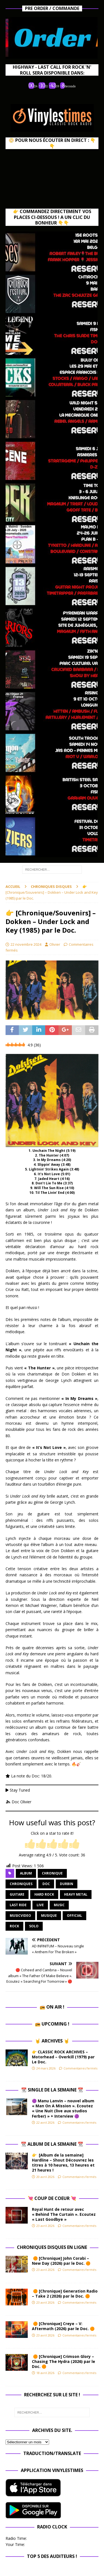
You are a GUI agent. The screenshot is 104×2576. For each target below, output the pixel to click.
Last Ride (18, 1905)
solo (34, 1926)
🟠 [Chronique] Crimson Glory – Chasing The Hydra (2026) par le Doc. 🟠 (63, 2361)
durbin (66, 1883)
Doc (46, 1883)
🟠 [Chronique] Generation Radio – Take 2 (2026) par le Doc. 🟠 (65, 2293)
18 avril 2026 (45, 2373)
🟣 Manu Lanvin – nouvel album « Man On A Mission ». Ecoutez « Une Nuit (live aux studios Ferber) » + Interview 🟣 (63, 2108)
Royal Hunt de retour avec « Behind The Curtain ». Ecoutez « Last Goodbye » (64, 2214)
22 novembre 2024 (26, 944)
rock (14, 1926)
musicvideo (20, 1915)
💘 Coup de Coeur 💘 (52, 2198)
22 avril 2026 (45, 2122)
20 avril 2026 (45, 2177)
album (26, 1873)
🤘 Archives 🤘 (52, 2041)
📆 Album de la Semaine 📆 (52, 2144)
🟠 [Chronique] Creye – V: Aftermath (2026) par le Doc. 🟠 (64, 2326)
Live (40, 1905)
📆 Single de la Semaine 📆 (52, 2090)
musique (49, 1915)
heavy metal (75, 1894)
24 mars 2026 (45, 2068)
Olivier (54, 944)
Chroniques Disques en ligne (52, 2247)
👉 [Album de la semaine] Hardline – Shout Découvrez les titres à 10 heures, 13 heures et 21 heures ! (63, 2162)
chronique (52, 1873)
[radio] (30, 1844)
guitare (17, 1894)
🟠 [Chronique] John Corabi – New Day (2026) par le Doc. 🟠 (62, 2261)
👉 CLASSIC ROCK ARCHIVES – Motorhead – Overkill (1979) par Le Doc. (63, 2056)
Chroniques (21, 1883)
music (59, 1905)
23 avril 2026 (45, 2226)
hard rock (44, 1894)
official (74, 1915)
